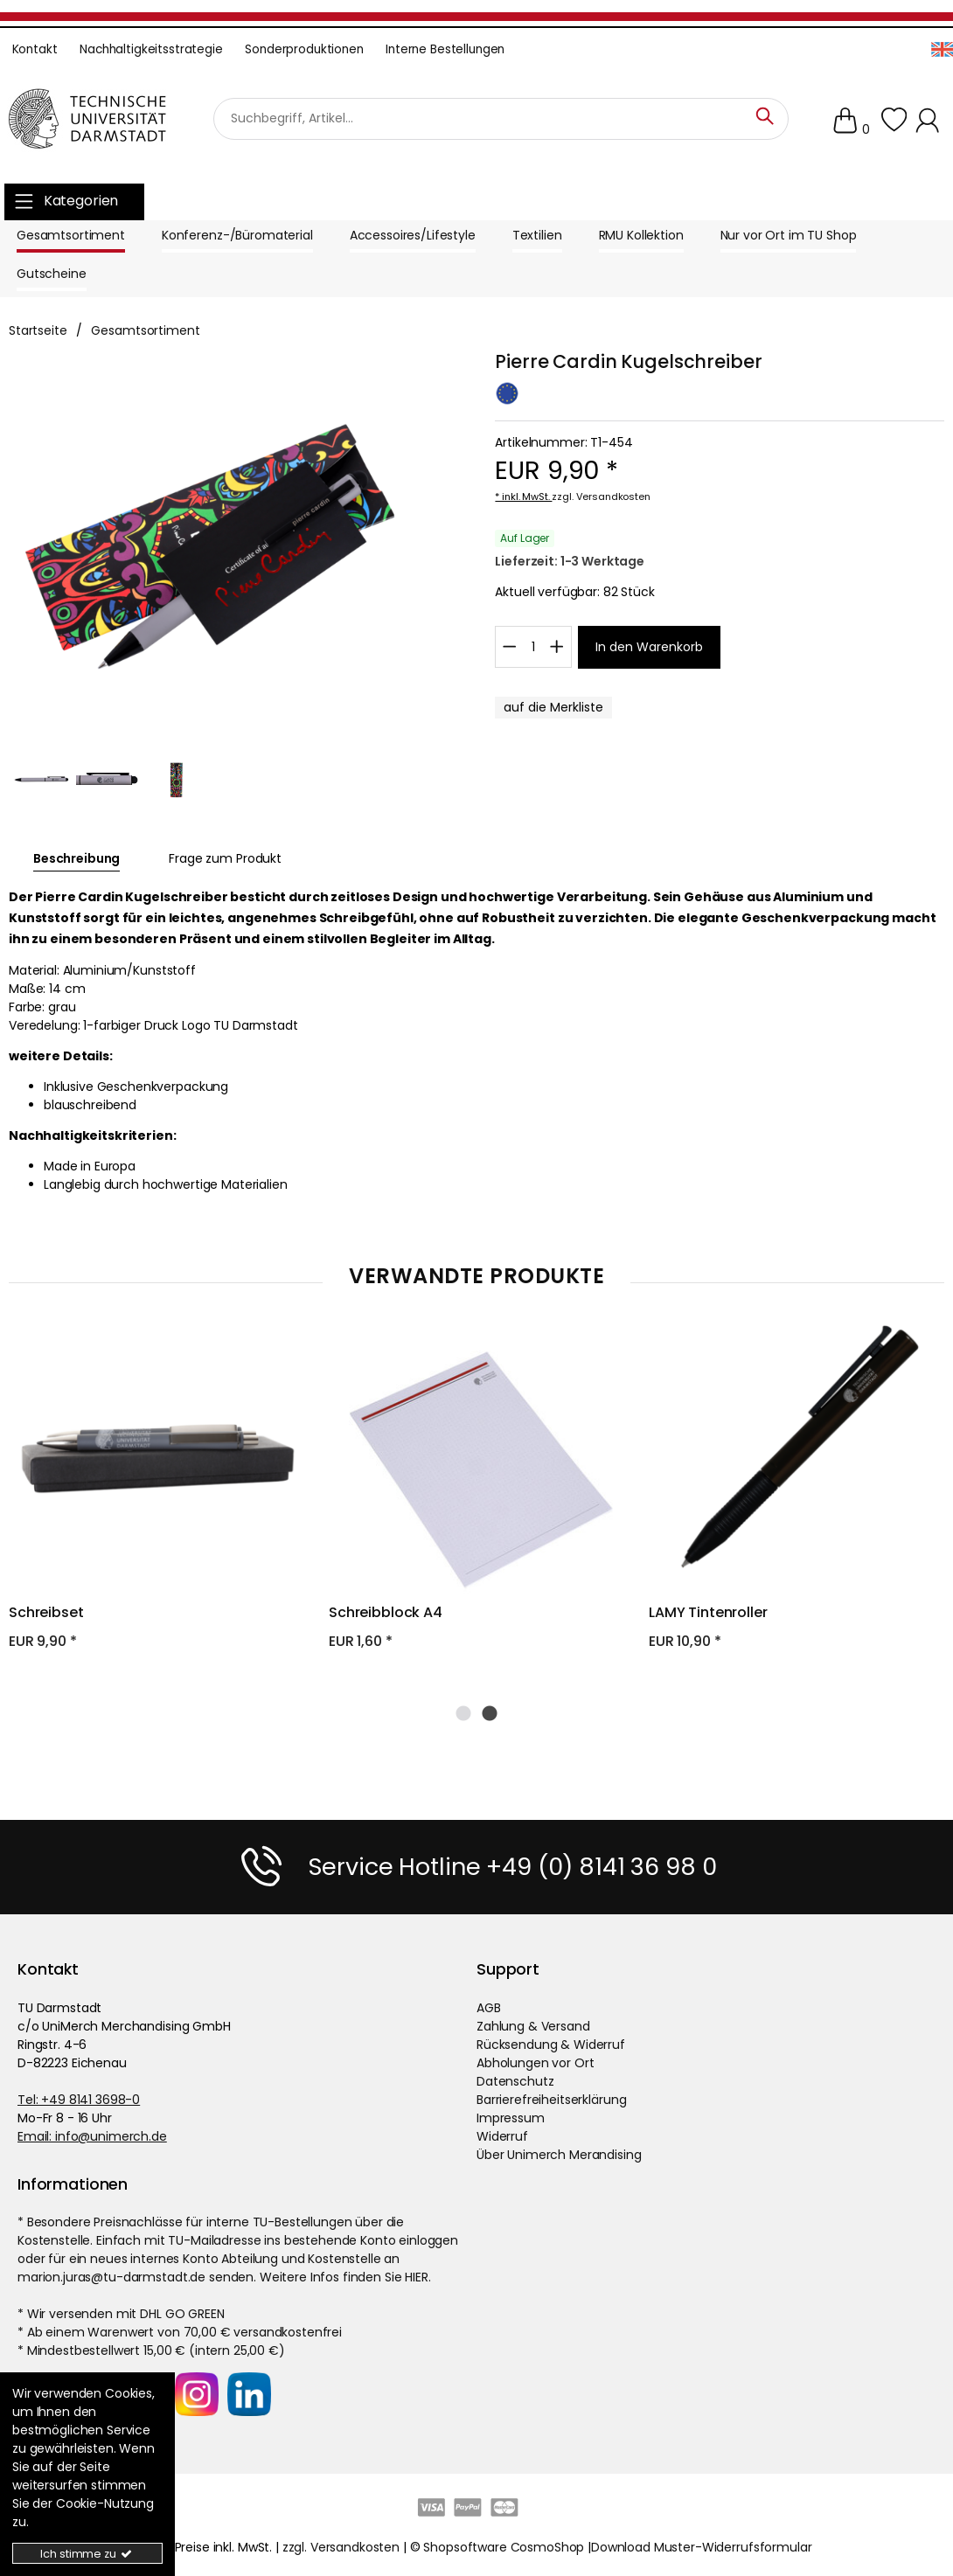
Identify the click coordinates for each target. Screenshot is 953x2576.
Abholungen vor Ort (535, 2062)
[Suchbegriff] (501, 119)
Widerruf (502, 2135)
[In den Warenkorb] (649, 647)
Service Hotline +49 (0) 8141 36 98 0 (512, 1866)
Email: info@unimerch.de (92, 2135)
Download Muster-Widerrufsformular (701, 2546)
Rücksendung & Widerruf (550, 2043)
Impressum (510, 2117)
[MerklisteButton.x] (553, 708)
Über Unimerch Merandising (559, 2154)
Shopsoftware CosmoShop (503, 2546)
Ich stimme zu (87, 2553)
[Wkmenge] (533, 647)
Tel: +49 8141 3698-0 (78, 2098)
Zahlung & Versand (533, 2025)
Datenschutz (514, 2080)
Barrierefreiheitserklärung (551, 2098)
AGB (488, 2007)
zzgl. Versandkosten (601, 496)
